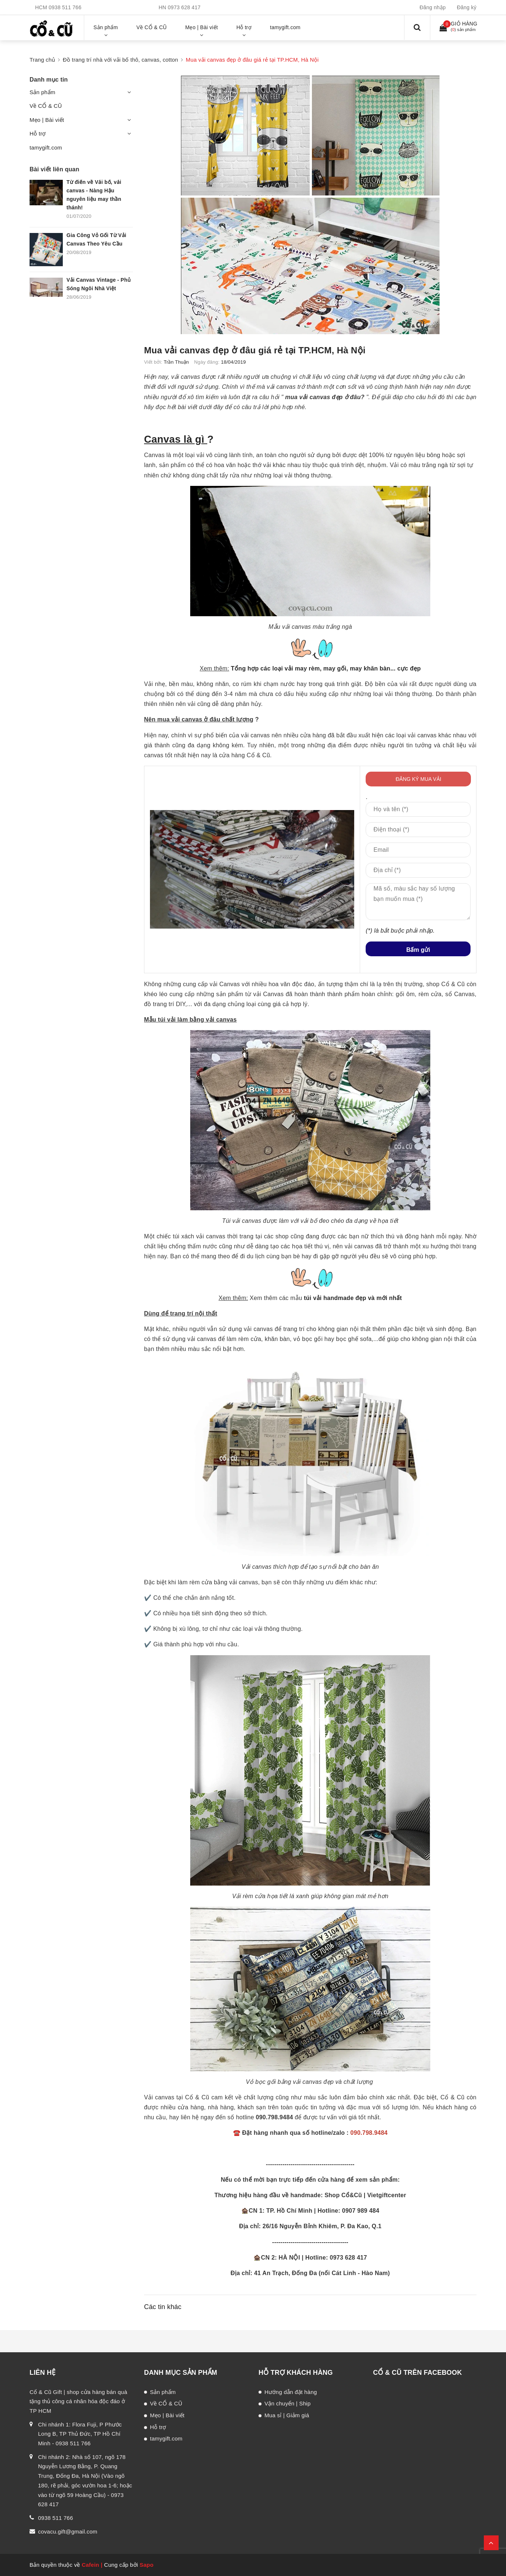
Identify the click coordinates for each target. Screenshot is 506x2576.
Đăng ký (466, 7)
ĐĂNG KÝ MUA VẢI (418, 779)
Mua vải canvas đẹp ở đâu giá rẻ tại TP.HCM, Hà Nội (255, 350)
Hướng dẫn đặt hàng (290, 2392)
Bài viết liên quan (54, 169)
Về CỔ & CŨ (46, 106)
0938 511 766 (65, 7)
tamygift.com (46, 147)
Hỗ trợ (38, 133)
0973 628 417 (184, 7)
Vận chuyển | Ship (287, 2403)
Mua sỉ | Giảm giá (286, 2415)
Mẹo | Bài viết (47, 120)
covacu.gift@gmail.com (68, 2531)
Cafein (90, 2565)
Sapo (147, 2565)
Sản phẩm (42, 92)
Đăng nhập (433, 7)
